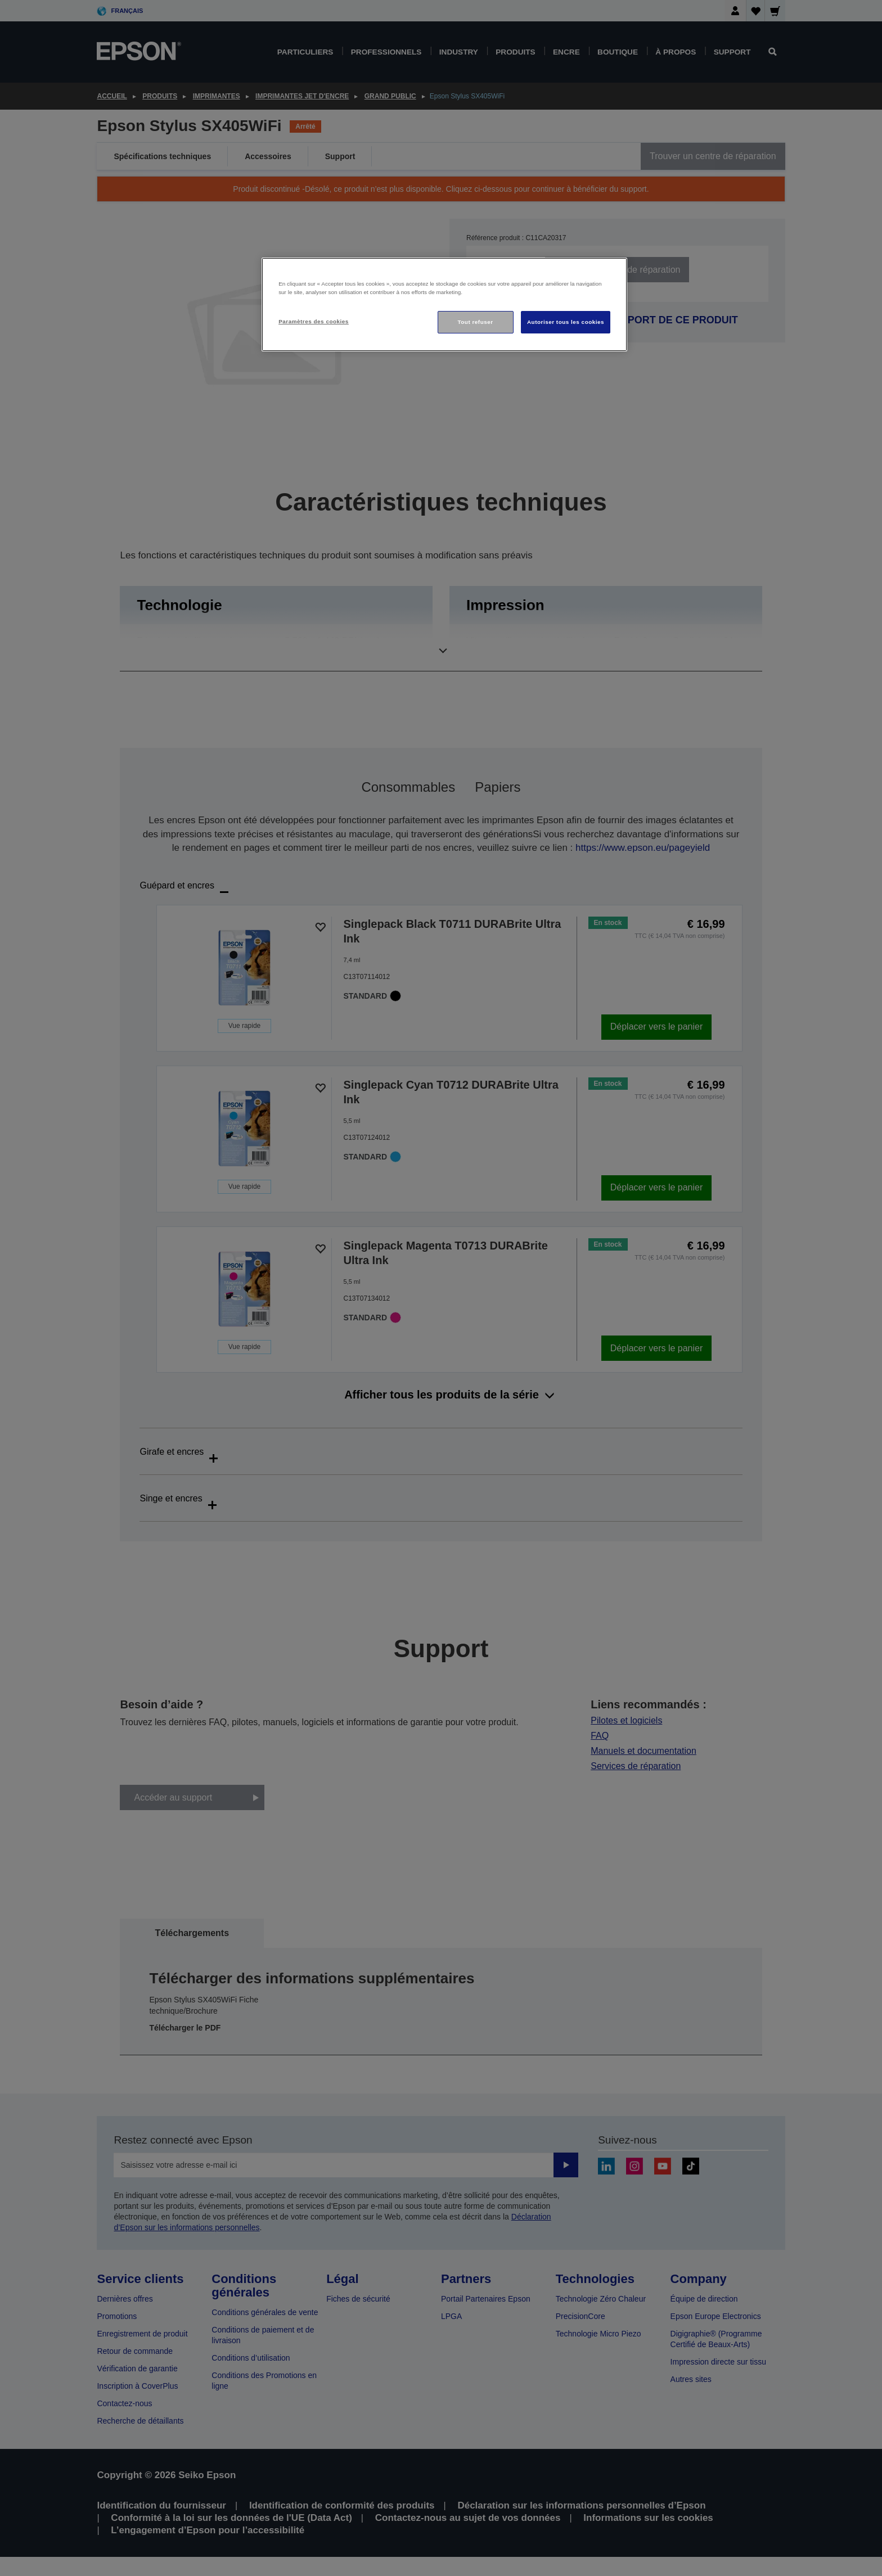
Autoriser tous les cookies (565, 322)
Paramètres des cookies (313, 321)
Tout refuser (475, 322)
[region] (444, 304)
